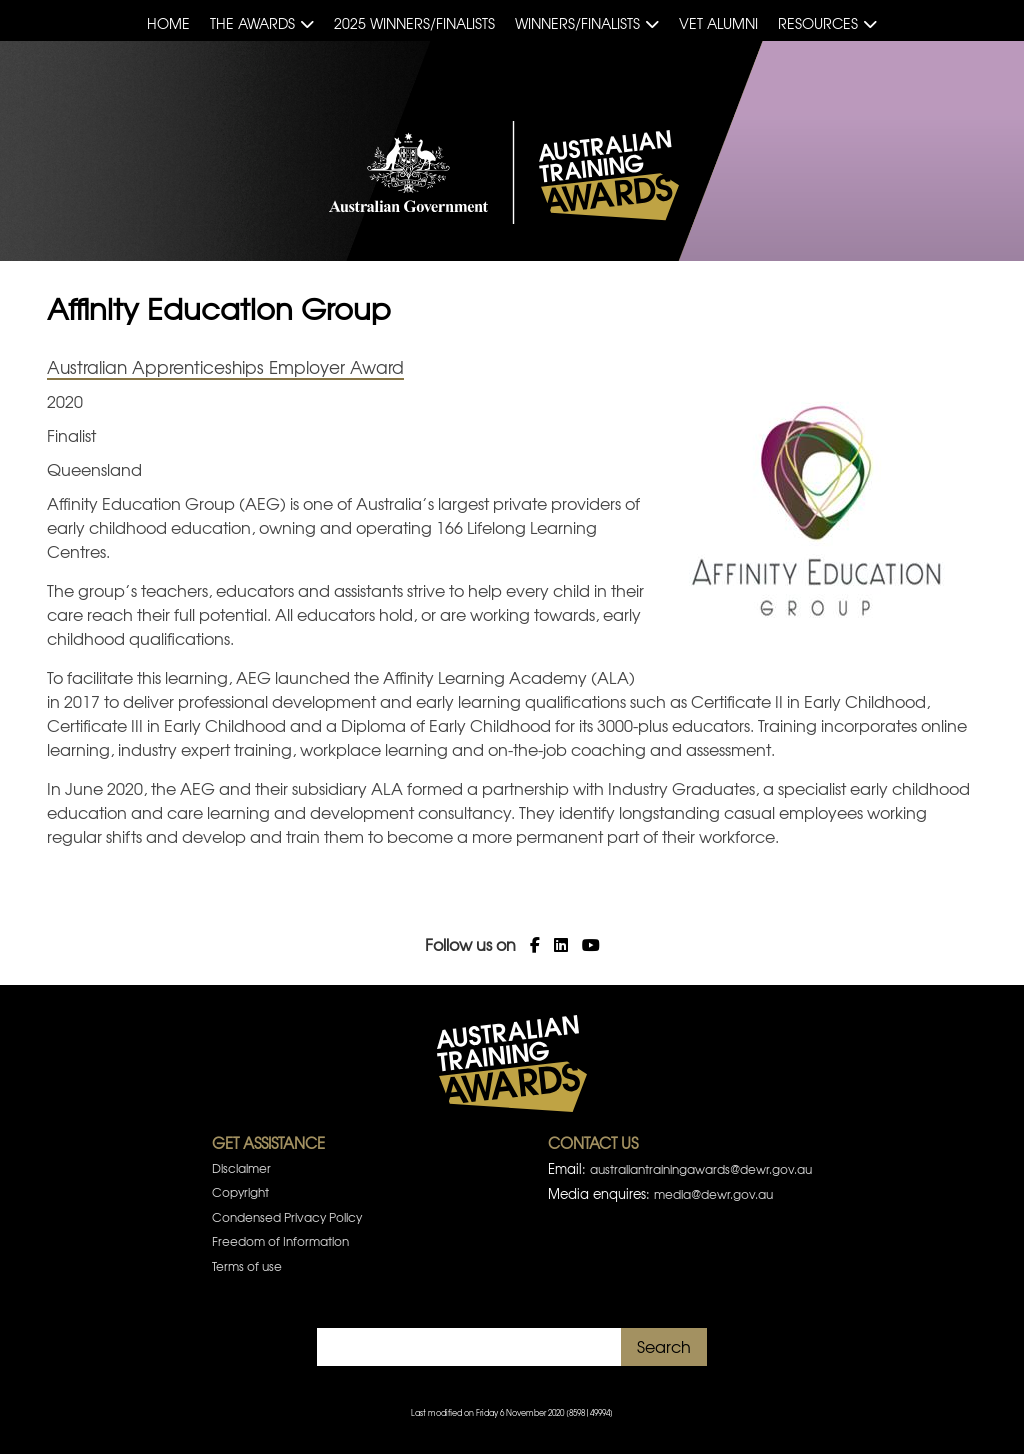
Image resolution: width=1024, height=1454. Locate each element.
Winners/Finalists (577, 23)
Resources (818, 23)
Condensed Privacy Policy (287, 1217)
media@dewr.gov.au (713, 1194)
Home (168, 23)
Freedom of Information (280, 1241)
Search (664, 1346)
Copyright (240, 1192)
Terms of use (247, 1266)
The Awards (252, 23)
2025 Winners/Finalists (414, 23)
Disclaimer (241, 1168)
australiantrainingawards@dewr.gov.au (701, 1169)
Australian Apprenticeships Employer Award (225, 366)
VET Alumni (718, 23)
